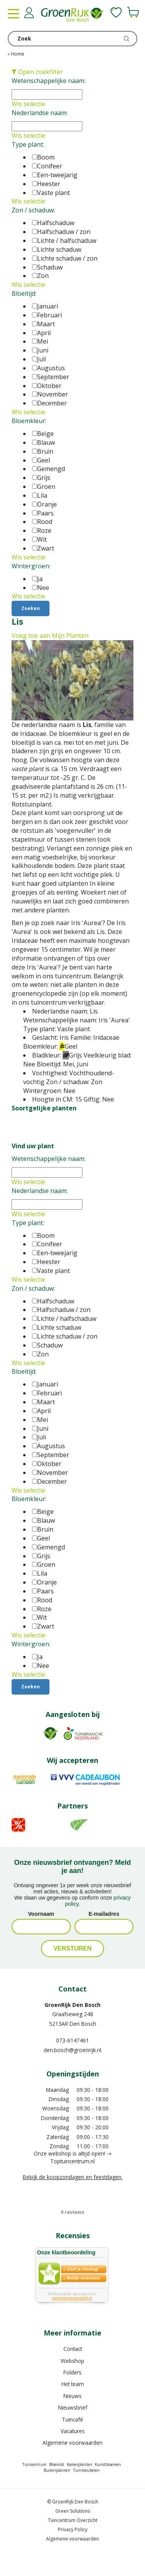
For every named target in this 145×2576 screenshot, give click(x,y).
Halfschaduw (53, 223)
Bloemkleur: (29, 421)
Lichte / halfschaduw (64, 240)
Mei (40, 341)
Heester (46, 184)
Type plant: (28, 144)
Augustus (48, 368)
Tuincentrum (34, 2464)
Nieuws (72, 2396)
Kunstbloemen (108, 2464)
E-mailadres (104, 1914)
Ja (37, 579)
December (49, 403)
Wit (39, 539)
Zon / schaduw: (33, 210)
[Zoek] (72, 38)
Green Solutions (72, 2511)
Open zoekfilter (37, 72)
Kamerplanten (79, 2464)
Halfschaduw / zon (61, 231)
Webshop (72, 2360)
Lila (39, 495)
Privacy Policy (72, 2529)
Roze (41, 530)
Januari (45, 306)
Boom (43, 157)
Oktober (46, 385)
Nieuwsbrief (72, 2407)
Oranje (44, 504)
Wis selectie (28, 104)
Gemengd (48, 468)
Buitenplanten (57, 2470)
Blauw (43, 442)
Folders (72, 2372)
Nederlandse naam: (40, 112)
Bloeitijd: (24, 293)
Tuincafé (72, 2419)
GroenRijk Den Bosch (72, 2004)
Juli (39, 359)
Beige (43, 433)
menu (13, 13)
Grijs (41, 477)
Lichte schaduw (56, 249)
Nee (40, 587)
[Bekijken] (133, 12)
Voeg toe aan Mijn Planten (50, 635)
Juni (40, 350)
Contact (72, 2348)
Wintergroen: (31, 566)
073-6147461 (72, 2040)
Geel (41, 460)
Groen (43, 486)
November (50, 394)
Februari (47, 315)
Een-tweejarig (54, 175)
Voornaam (41, 1914)
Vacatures (73, 2431)
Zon (40, 275)
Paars (43, 513)
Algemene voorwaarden (72, 2442)
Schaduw (47, 267)
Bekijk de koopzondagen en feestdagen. (73, 2177)
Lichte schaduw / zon (64, 258)
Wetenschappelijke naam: (48, 80)
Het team (72, 2384)
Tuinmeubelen (86, 2470)
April (41, 333)
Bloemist (56, 2464)
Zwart (43, 548)
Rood (42, 521)
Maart (43, 324)
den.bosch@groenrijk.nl (72, 2050)
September (50, 377)
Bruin (42, 451)
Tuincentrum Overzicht (72, 2520)
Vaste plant (51, 192)
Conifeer (47, 166)
